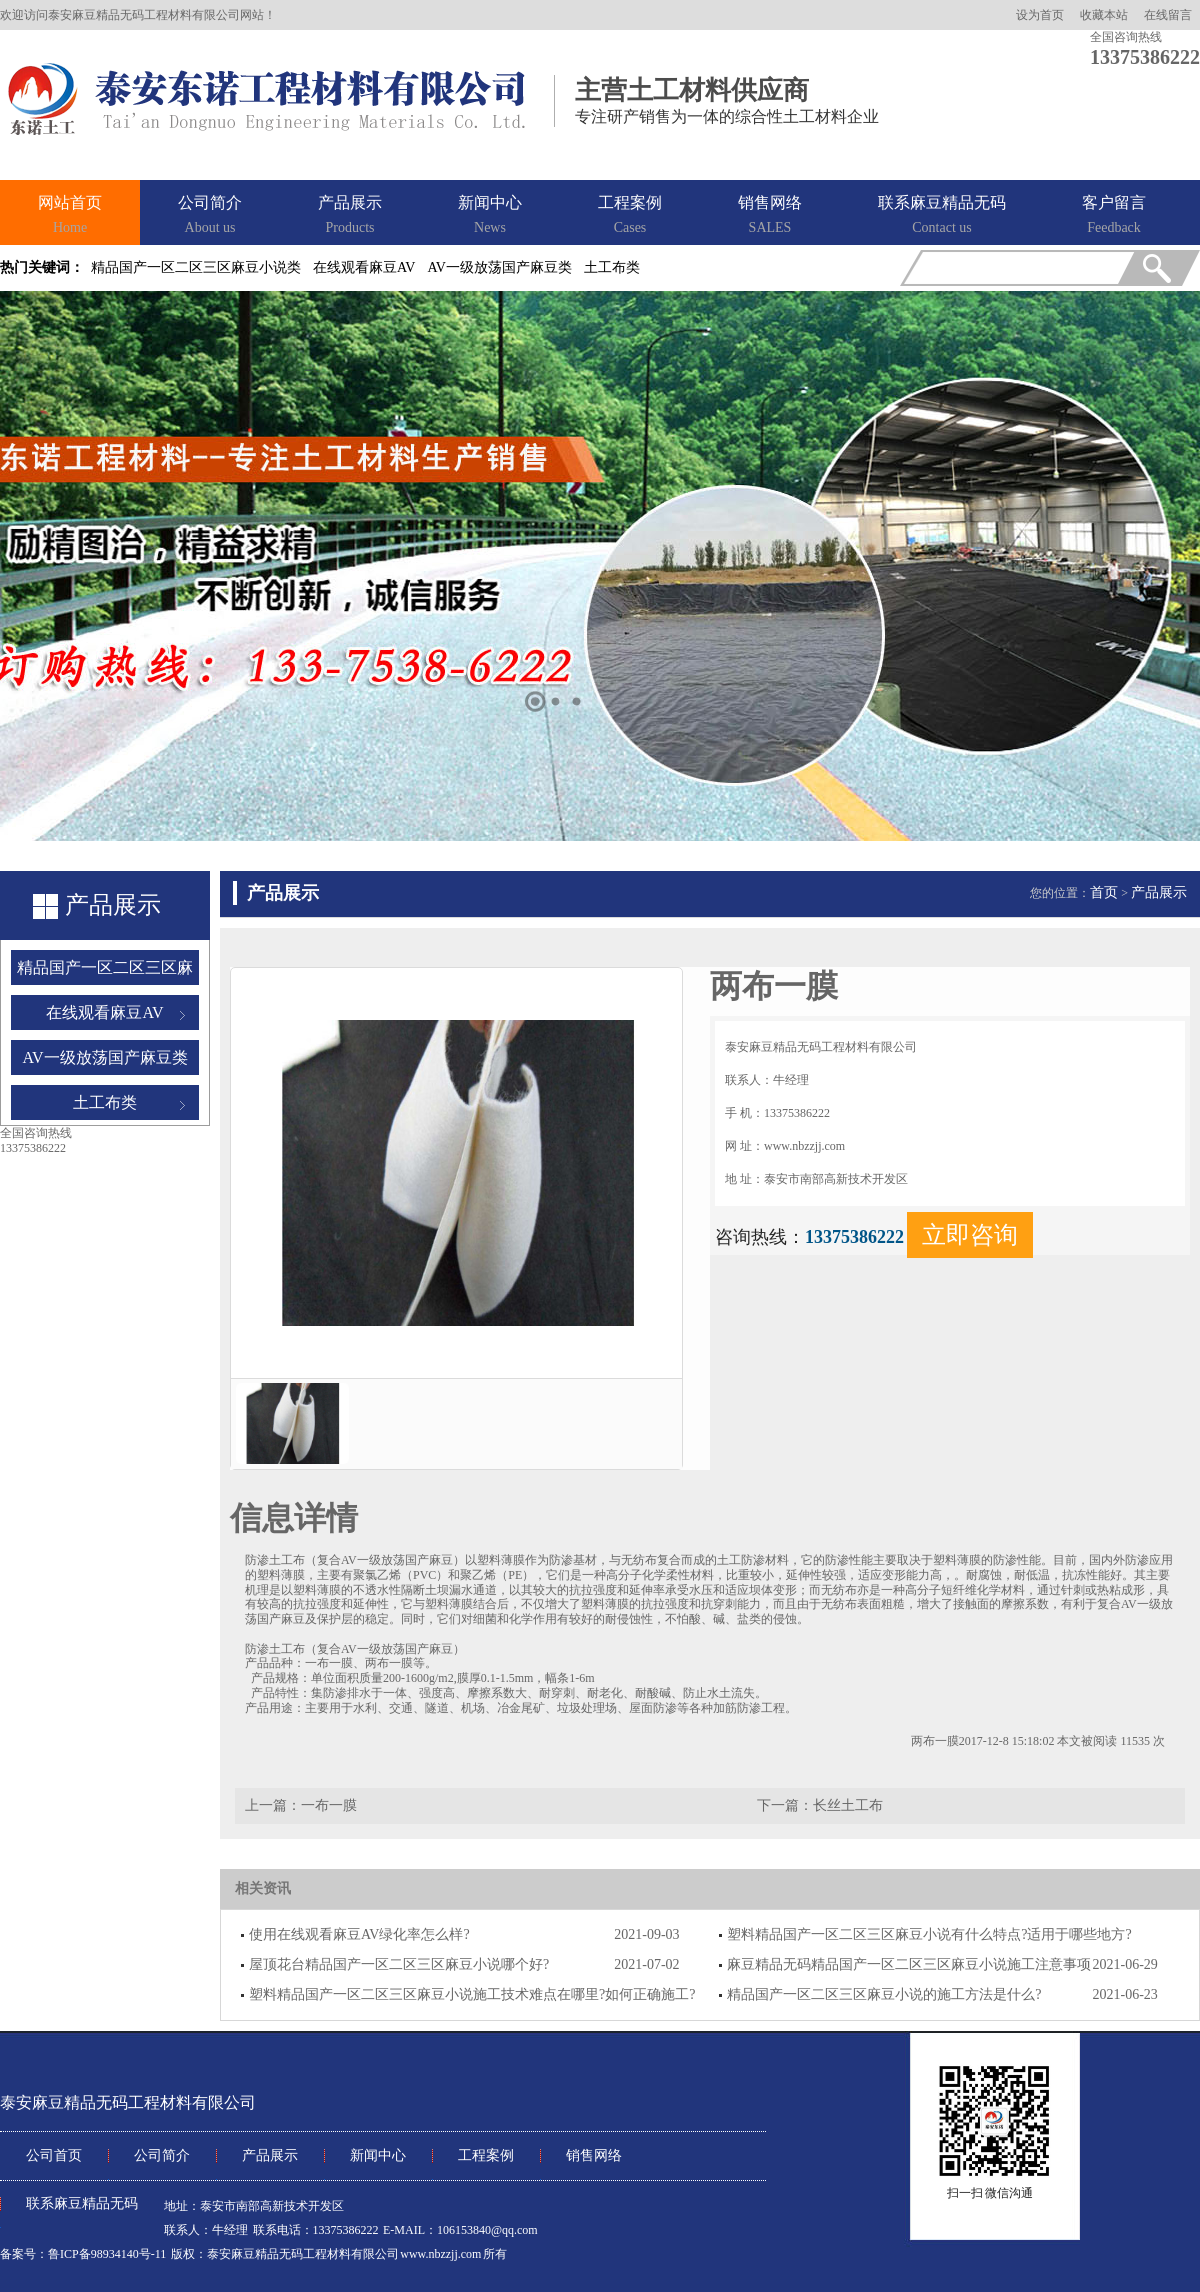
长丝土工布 (848, 1805)
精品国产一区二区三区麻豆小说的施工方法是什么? (884, 1994)
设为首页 (1040, 15)
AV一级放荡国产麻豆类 (499, 267)
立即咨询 (970, 1235)
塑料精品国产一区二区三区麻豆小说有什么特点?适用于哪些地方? (929, 1934)
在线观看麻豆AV (364, 267)
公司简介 (210, 216)
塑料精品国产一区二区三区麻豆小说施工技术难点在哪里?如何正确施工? (472, 1994)
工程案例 (630, 216)
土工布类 (612, 267)
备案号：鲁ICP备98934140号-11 (83, 2254)
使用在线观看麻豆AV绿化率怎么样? (359, 1934)
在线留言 (1168, 15)
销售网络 (770, 216)
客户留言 (1114, 216)
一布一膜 (329, 1805)
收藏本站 (1104, 15)
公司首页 (54, 2155)
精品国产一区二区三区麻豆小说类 (196, 267)
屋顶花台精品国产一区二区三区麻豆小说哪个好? (399, 1964)
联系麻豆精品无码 (942, 216)
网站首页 (70, 216)
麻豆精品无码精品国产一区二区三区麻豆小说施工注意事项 (909, 1964)
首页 (1104, 892)
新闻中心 (490, 216)
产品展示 (350, 216)
